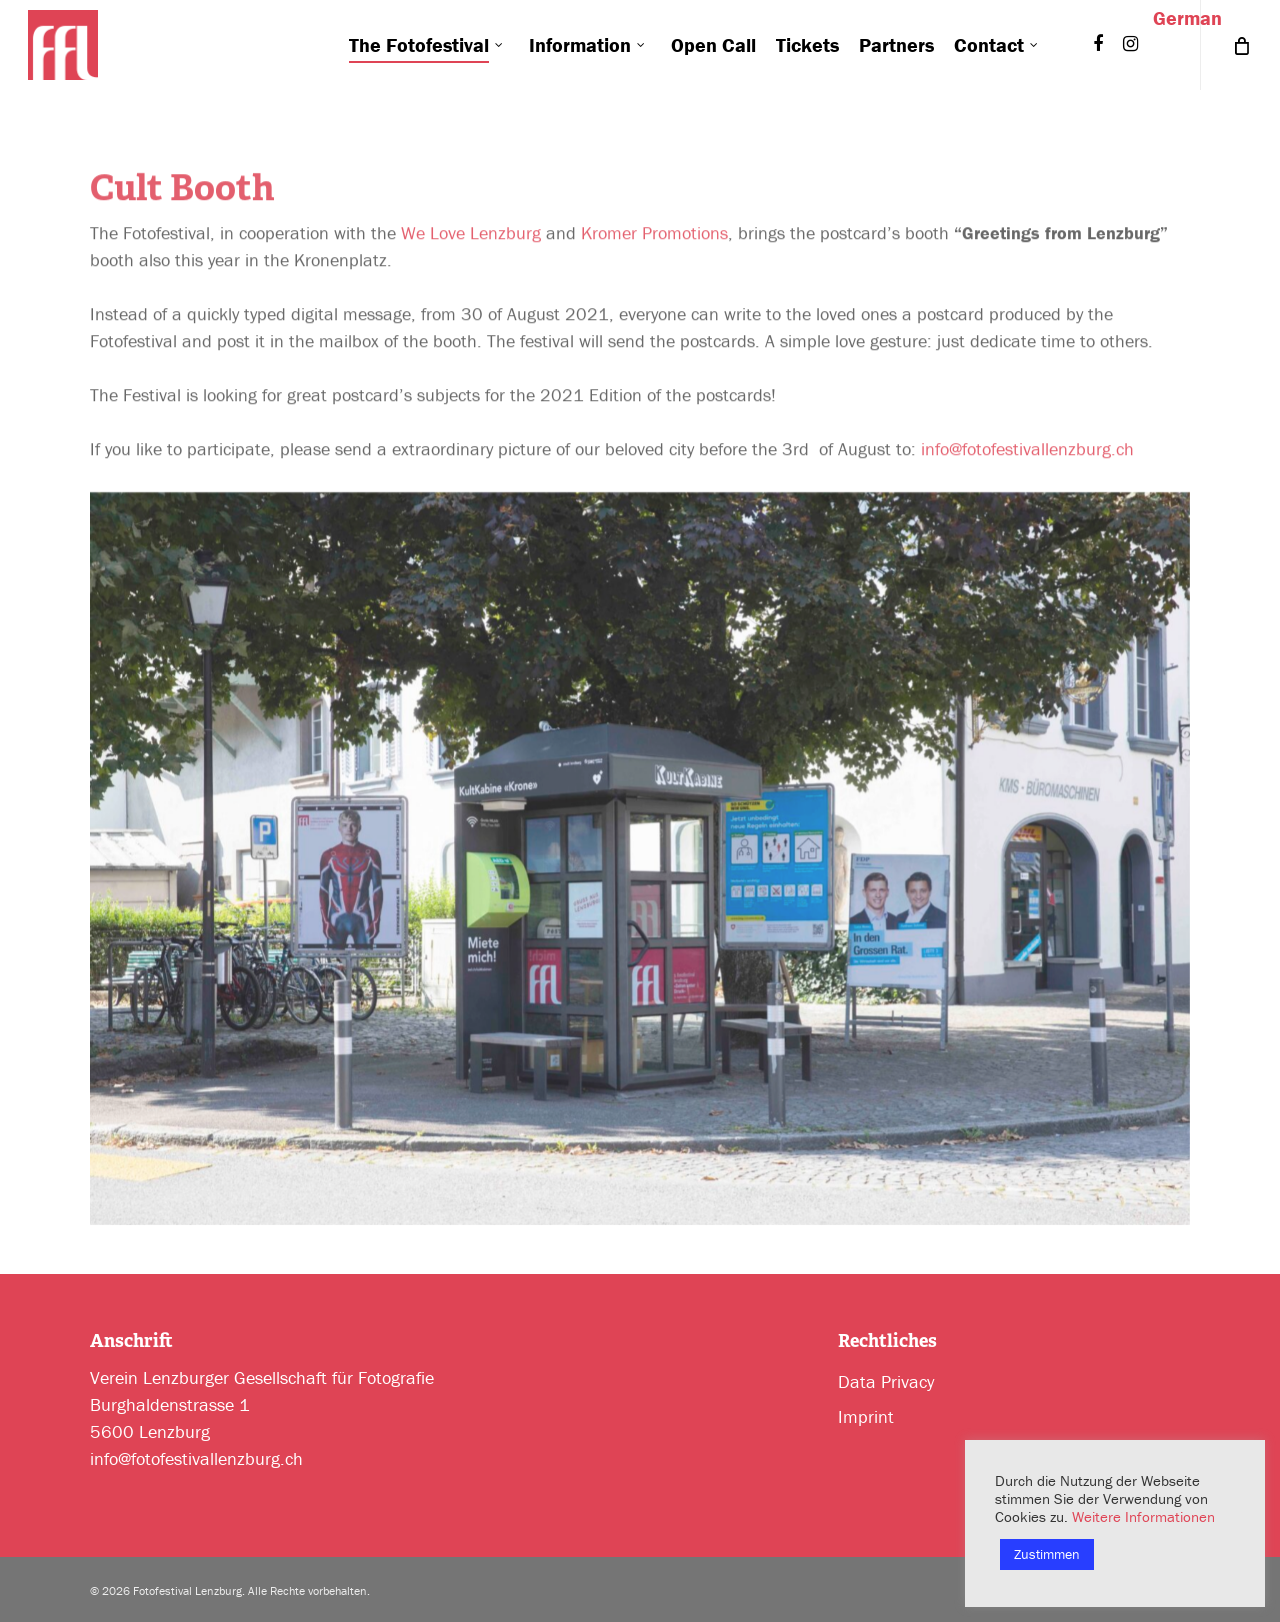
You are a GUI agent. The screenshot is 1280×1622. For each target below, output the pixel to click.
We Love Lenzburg (471, 240)
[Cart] (1240, 45)
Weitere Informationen (1143, 1516)
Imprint (866, 1416)
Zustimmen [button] (1047, 1554)
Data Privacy (886, 1381)
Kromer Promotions (654, 240)
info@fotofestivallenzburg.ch (1027, 456)
